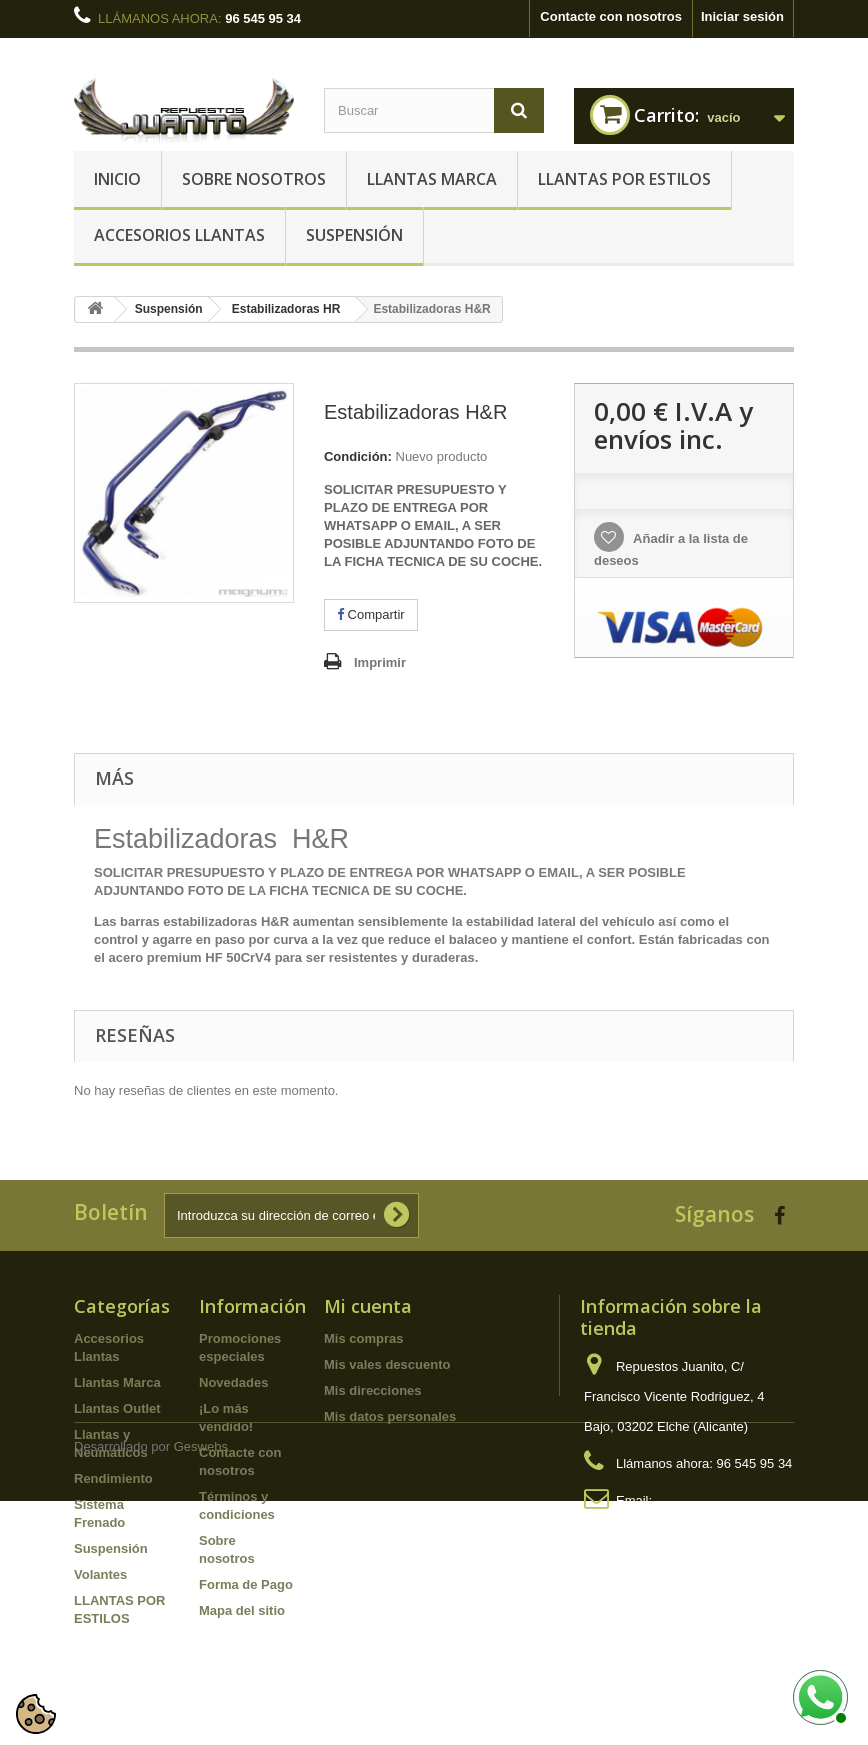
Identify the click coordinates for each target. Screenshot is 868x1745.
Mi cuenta (368, 1306)
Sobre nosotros (254, 179)
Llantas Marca (432, 179)
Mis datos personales (390, 1416)
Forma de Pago (246, 1584)
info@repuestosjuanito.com (663, 1530)
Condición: (358, 456)
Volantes (100, 1574)
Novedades (233, 1382)
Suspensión (354, 235)
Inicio (117, 179)
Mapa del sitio (242, 1610)
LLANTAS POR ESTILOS (624, 179)
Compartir (371, 614)
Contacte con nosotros (611, 16)
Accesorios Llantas (179, 235)
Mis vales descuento (387, 1364)
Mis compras (363, 1338)
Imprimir (380, 662)
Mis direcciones (373, 1390)
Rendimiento (113, 1478)
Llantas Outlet (117, 1408)
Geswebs (201, 1690)
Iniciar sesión (742, 16)
